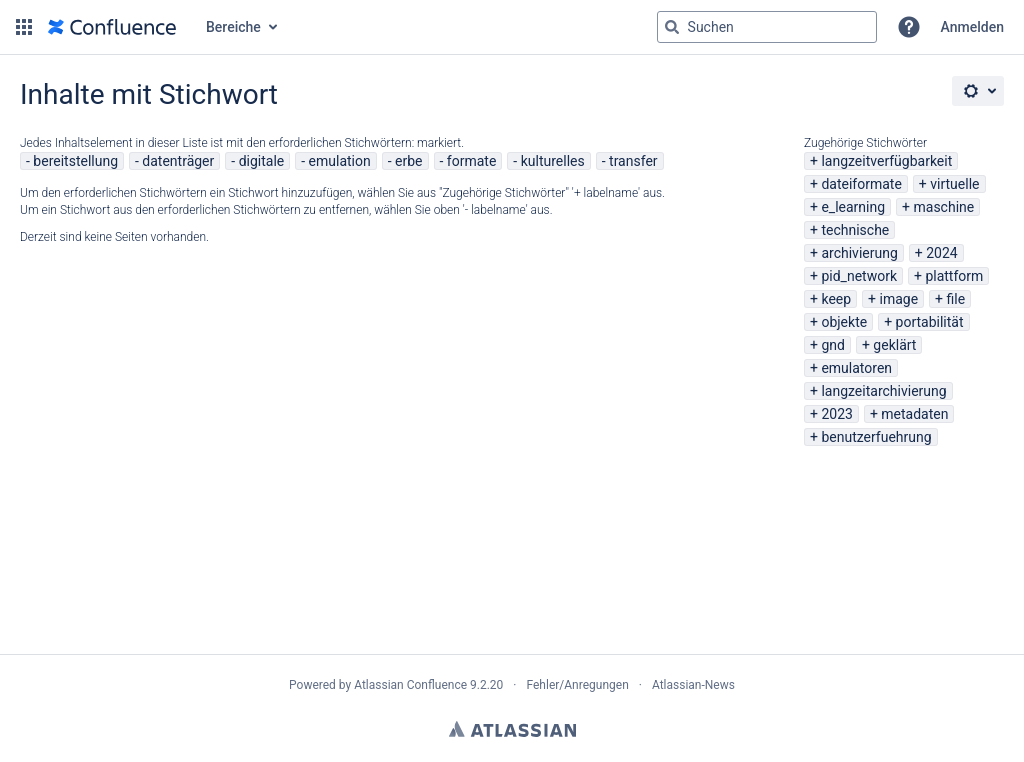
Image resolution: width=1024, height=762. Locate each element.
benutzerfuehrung (876, 437)
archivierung (859, 253)
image (899, 299)
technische (855, 230)
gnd (833, 345)
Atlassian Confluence (410, 685)
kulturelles (553, 161)
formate (472, 161)
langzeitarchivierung (883, 391)
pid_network (859, 276)
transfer (633, 161)
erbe (408, 161)
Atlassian (512, 729)
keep (836, 299)
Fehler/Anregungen (578, 685)
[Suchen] (672, 27)
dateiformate (861, 184)
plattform (954, 276)
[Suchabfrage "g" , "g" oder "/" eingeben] (767, 27)
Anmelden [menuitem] (972, 27)
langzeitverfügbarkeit (886, 161)
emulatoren (856, 368)
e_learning (853, 207)
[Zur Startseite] (112, 27)
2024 (941, 253)
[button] (24, 27)
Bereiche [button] (233, 27)
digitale (262, 161)
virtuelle (954, 184)
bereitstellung (75, 161)
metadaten (914, 414)
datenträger (178, 161)
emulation (340, 161)
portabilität (930, 322)
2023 (836, 414)
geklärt (894, 345)
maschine (944, 207)
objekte (844, 322)
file (956, 299)
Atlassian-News (693, 685)
